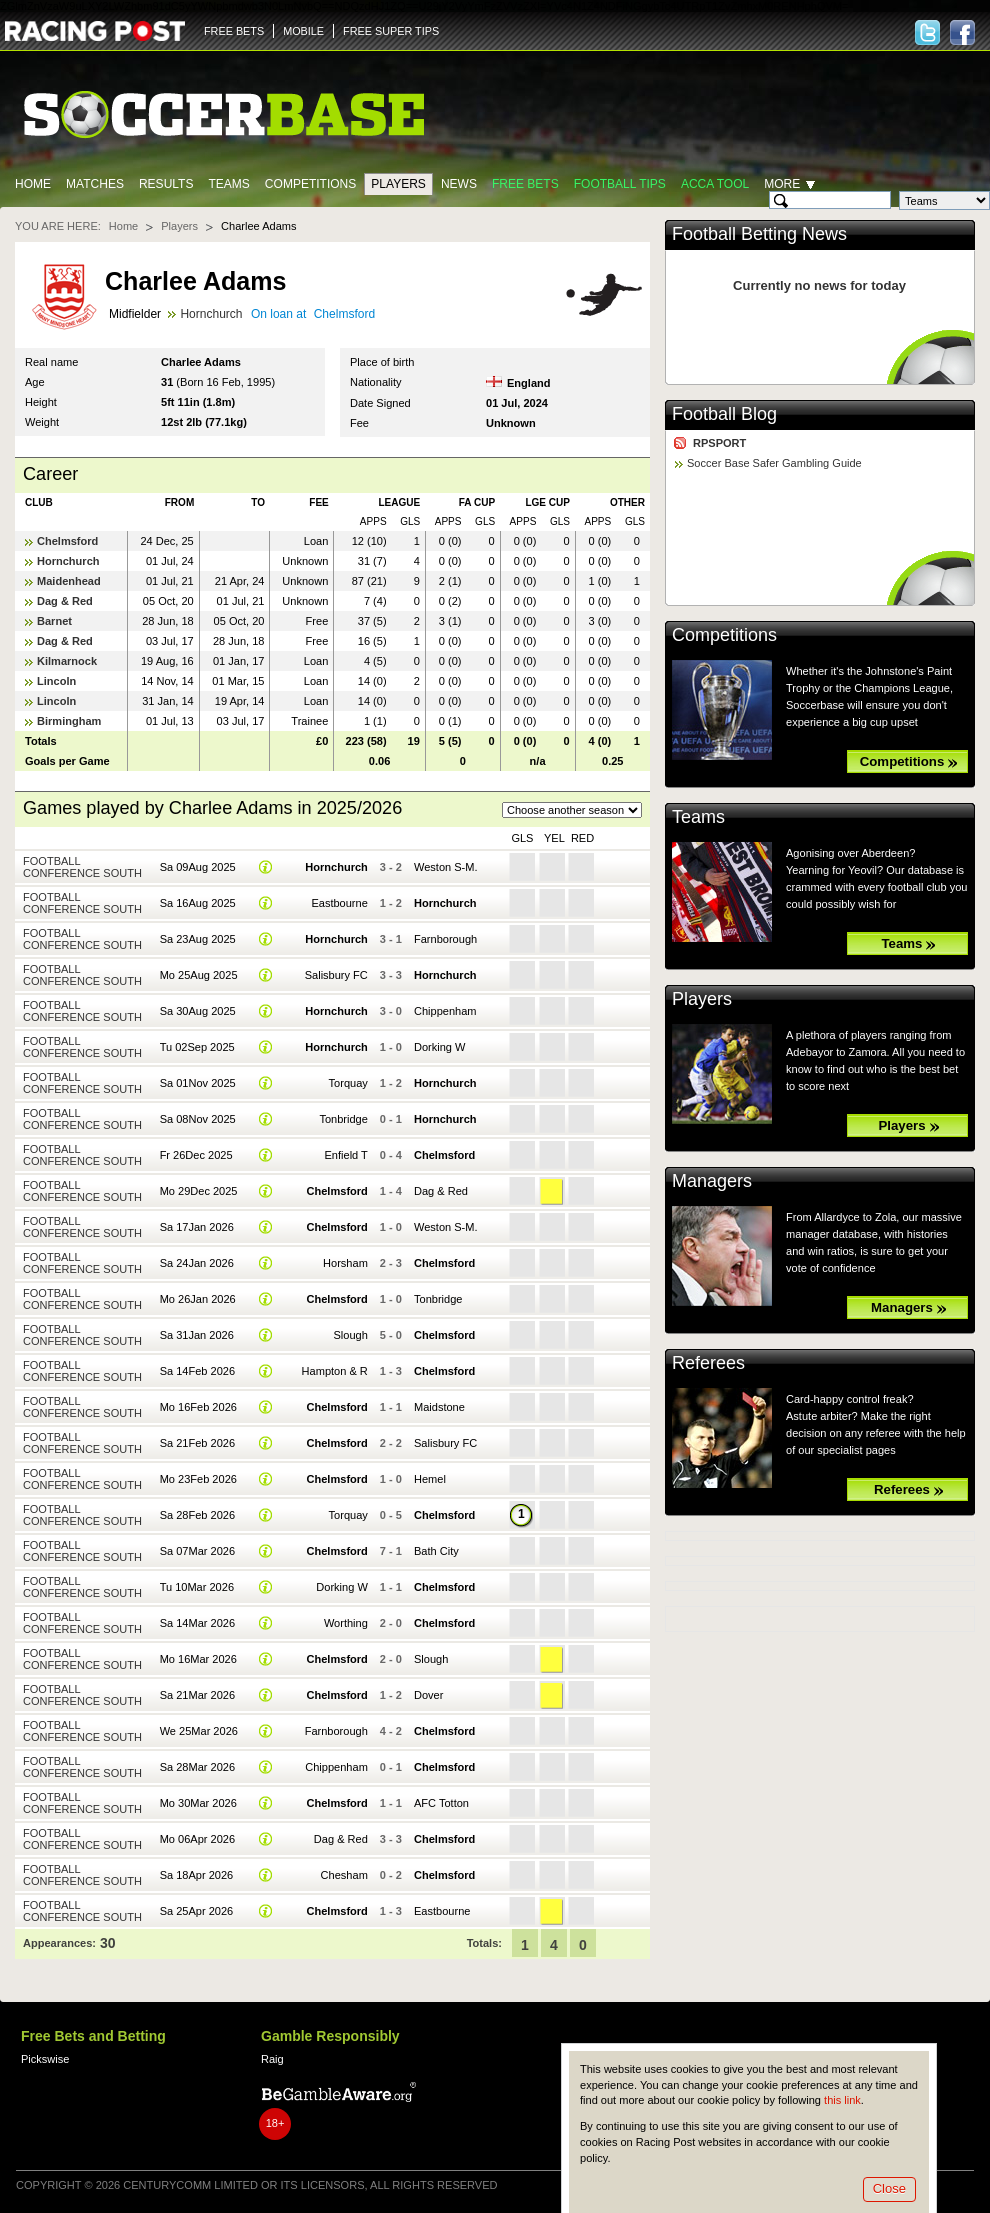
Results (166, 184)
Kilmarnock (67, 661)
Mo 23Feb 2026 (198, 1479)
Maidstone (439, 1407)
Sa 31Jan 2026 (197, 1335)
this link (842, 2100)
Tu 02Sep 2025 (197, 1047)
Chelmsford (344, 314)
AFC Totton (441, 1803)
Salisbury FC (336, 975)
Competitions (310, 184)
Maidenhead (69, 581)
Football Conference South (82, 867)
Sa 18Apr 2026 (197, 1875)
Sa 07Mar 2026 (197, 1551)
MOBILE (303, 31)
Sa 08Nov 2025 (198, 1119)
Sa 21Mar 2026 (197, 1695)
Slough (350, 1335)
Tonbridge (343, 1119)
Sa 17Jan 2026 (197, 1227)
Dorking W (440, 1047)
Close (889, 2188)
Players (398, 184)
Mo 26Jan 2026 (198, 1299)
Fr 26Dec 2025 (196, 1155)
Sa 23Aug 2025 (198, 939)
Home (33, 184)
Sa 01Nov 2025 (198, 1083)
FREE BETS (234, 31)
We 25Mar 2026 (199, 1731)
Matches (95, 184)
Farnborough (445, 939)
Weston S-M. (446, 867)
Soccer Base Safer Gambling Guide (774, 463)
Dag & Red (65, 601)
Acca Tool (715, 184)
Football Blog (724, 414)
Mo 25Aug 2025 (199, 975)
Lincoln (56, 681)
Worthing (346, 1623)
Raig (272, 2059)
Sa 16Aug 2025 (198, 903)
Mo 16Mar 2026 (198, 1659)
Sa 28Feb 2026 (197, 1515)
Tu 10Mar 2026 (197, 1587)
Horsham (345, 1263)
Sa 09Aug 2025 (198, 867)
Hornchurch (211, 314)
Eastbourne (339, 903)
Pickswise (45, 2059)
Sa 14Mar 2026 (197, 1623)
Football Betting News (759, 234)
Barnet (54, 621)
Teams (228, 184)
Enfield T (345, 1155)
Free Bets (525, 184)
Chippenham (445, 1011)
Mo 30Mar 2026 (198, 1803)
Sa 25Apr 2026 (197, 1911)
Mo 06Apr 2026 (197, 1839)
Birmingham (69, 721)
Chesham (344, 1875)
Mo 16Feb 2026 (198, 1407)
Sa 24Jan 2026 (197, 1263)
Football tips (620, 184)
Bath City (436, 1551)
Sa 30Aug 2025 (198, 1011)
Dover (428, 1695)
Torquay (348, 1083)
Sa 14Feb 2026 (197, 1371)
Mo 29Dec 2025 (199, 1191)
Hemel (430, 1479)
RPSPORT (719, 443)
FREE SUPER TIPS (391, 31)
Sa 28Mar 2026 (197, 1767)
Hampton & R (335, 1371)
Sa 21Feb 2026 (197, 1443)
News (459, 184)
